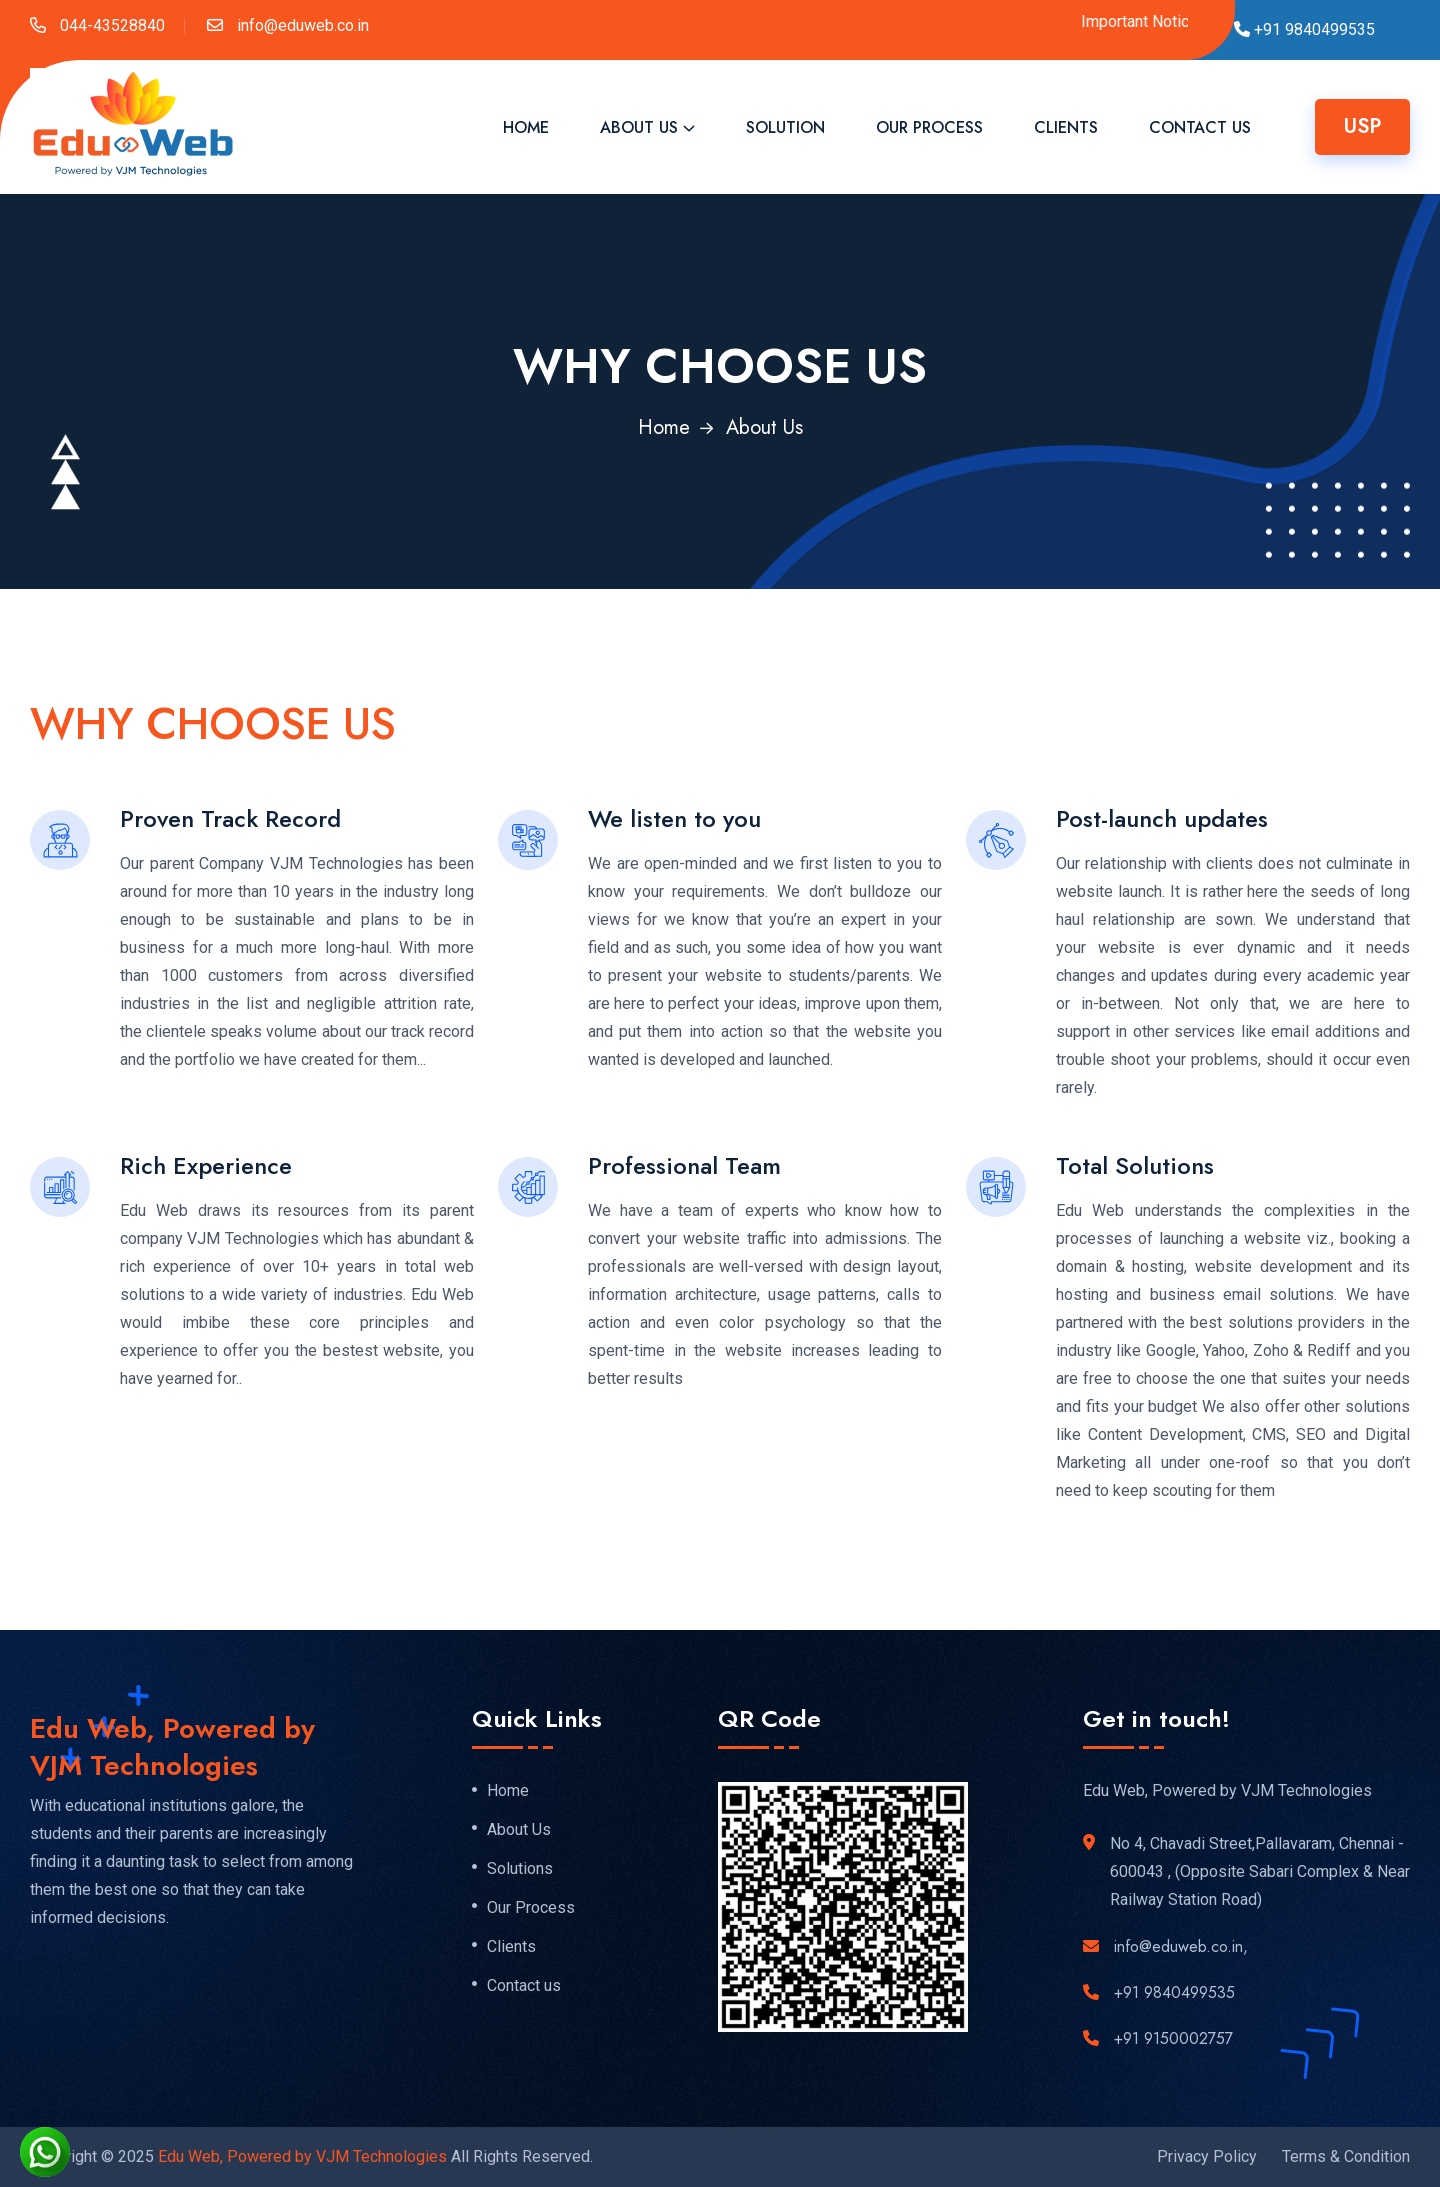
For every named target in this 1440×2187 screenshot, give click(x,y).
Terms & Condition (1346, 2156)
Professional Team (684, 1165)
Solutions (520, 1869)
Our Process (929, 127)
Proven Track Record (230, 818)
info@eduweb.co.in (301, 25)
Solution (785, 127)
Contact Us (1200, 127)
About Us (639, 127)
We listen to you (674, 818)
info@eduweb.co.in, (1181, 1946)
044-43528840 (110, 25)
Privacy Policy (1207, 2156)
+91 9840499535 (1174, 1992)
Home (526, 127)
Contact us (524, 1986)
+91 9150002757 (1173, 2038)
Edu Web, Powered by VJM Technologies (302, 2156)
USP (1362, 126)
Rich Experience (206, 1165)
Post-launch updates (1162, 818)
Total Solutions (1135, 1165)
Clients (1066, 127)
